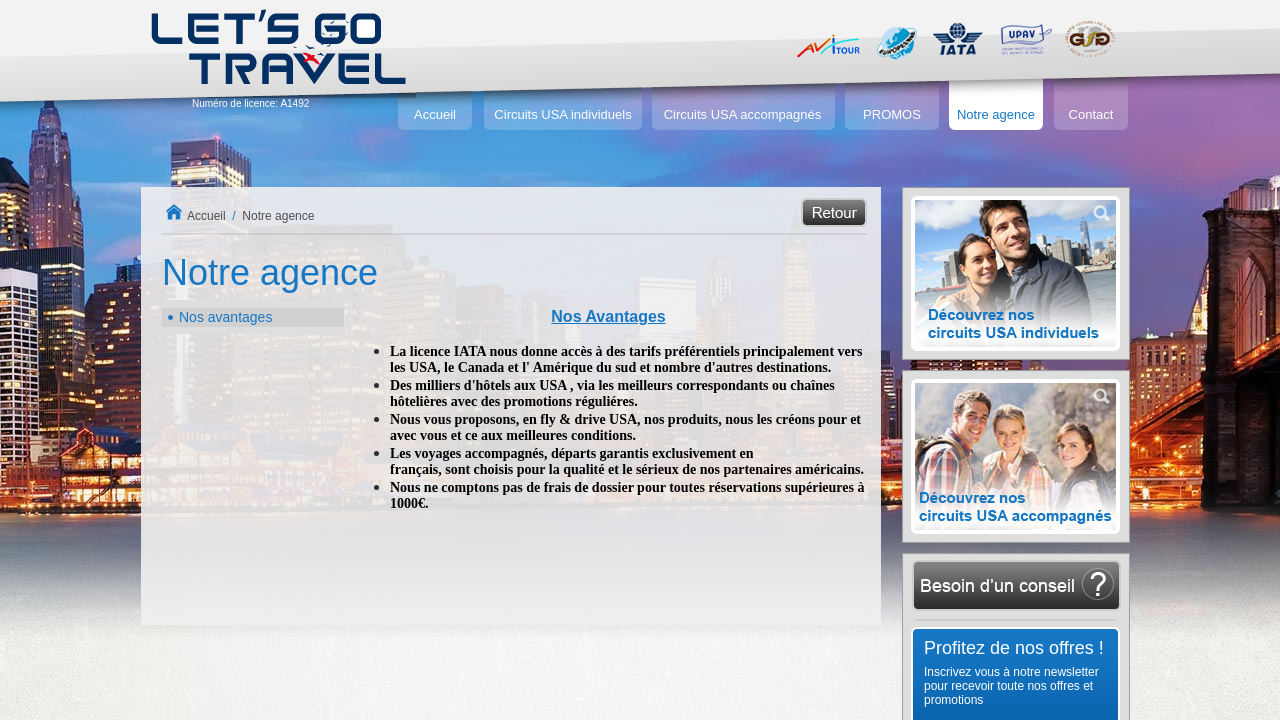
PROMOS (892, 114)
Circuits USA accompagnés (743, 114)
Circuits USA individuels (562, 114)
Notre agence (996, 114)
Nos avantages (225, 317)
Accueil (435, 114)
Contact (1091, 114)
